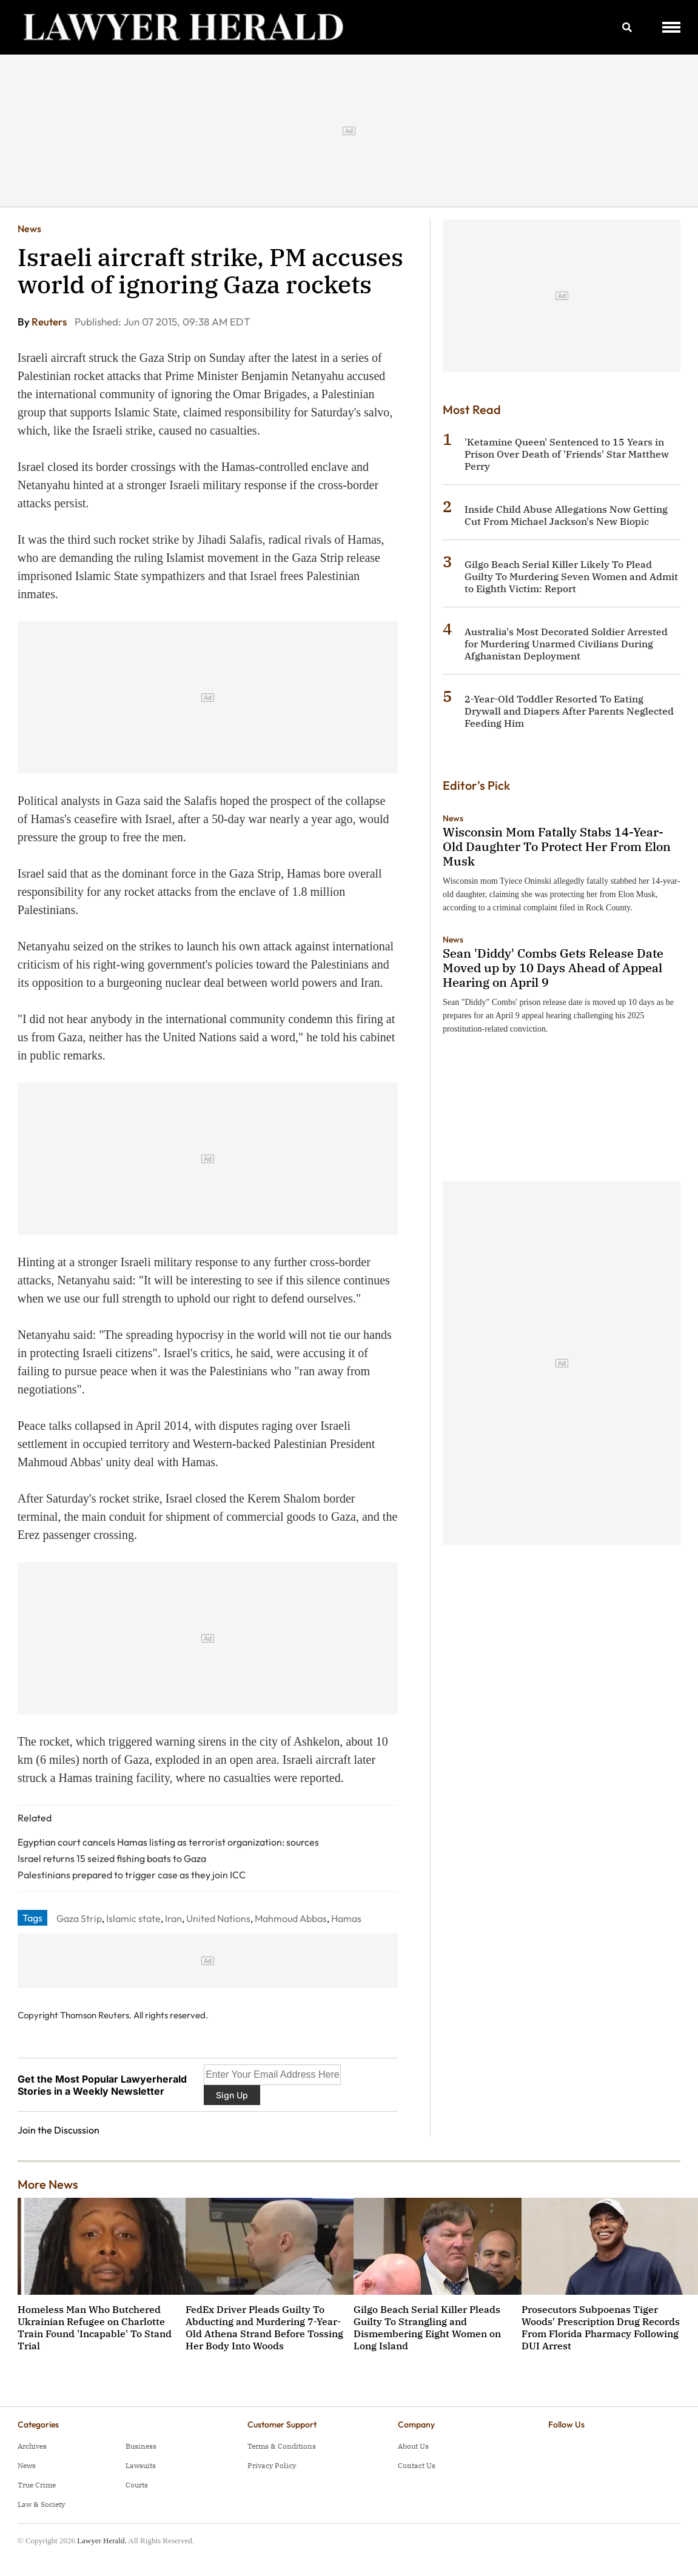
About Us (413, 2446)
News (29, 228)
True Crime (37, 2484)
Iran (173, 1918)
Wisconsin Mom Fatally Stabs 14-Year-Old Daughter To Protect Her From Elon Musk (557, 846)
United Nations (218, 1918)
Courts (137, 2484)
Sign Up (232, 2095)
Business (141, 2446)
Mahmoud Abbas (291, 1918)
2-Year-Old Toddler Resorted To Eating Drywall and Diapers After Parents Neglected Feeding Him (569, 711)
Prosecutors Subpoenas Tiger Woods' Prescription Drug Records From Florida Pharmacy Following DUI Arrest (601, 2327)
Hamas (346, 1918)
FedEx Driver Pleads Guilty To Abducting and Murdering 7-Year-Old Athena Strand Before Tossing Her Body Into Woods (264, 2327)
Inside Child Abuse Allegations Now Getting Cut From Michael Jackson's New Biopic (566, 515)
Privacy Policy (271, 2465)
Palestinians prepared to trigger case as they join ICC (132, 1875)
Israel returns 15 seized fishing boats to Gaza (112, 1858)
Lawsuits (141, 2465)
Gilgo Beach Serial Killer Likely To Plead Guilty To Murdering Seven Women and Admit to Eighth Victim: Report (571, 576)
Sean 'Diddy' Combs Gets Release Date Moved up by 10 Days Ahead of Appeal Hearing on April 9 (553, 967)
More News (48, 2184)
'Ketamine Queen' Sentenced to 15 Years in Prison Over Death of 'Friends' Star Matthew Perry (567, 454)
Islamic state (133, 1918)
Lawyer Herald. (102, 2540)
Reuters (50, 321)
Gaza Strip (79, 1918)
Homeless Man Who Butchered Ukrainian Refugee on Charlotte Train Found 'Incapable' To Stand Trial (95, 2327)
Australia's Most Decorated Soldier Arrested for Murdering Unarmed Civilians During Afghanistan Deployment (566, 644)
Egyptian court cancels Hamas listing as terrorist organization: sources (168, 1842)
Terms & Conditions (281, 2446)
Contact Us (416, 2465)
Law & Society (41, 2504)
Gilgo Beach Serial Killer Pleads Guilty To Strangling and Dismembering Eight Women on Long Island (427, 2327)
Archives (32, 2446)
